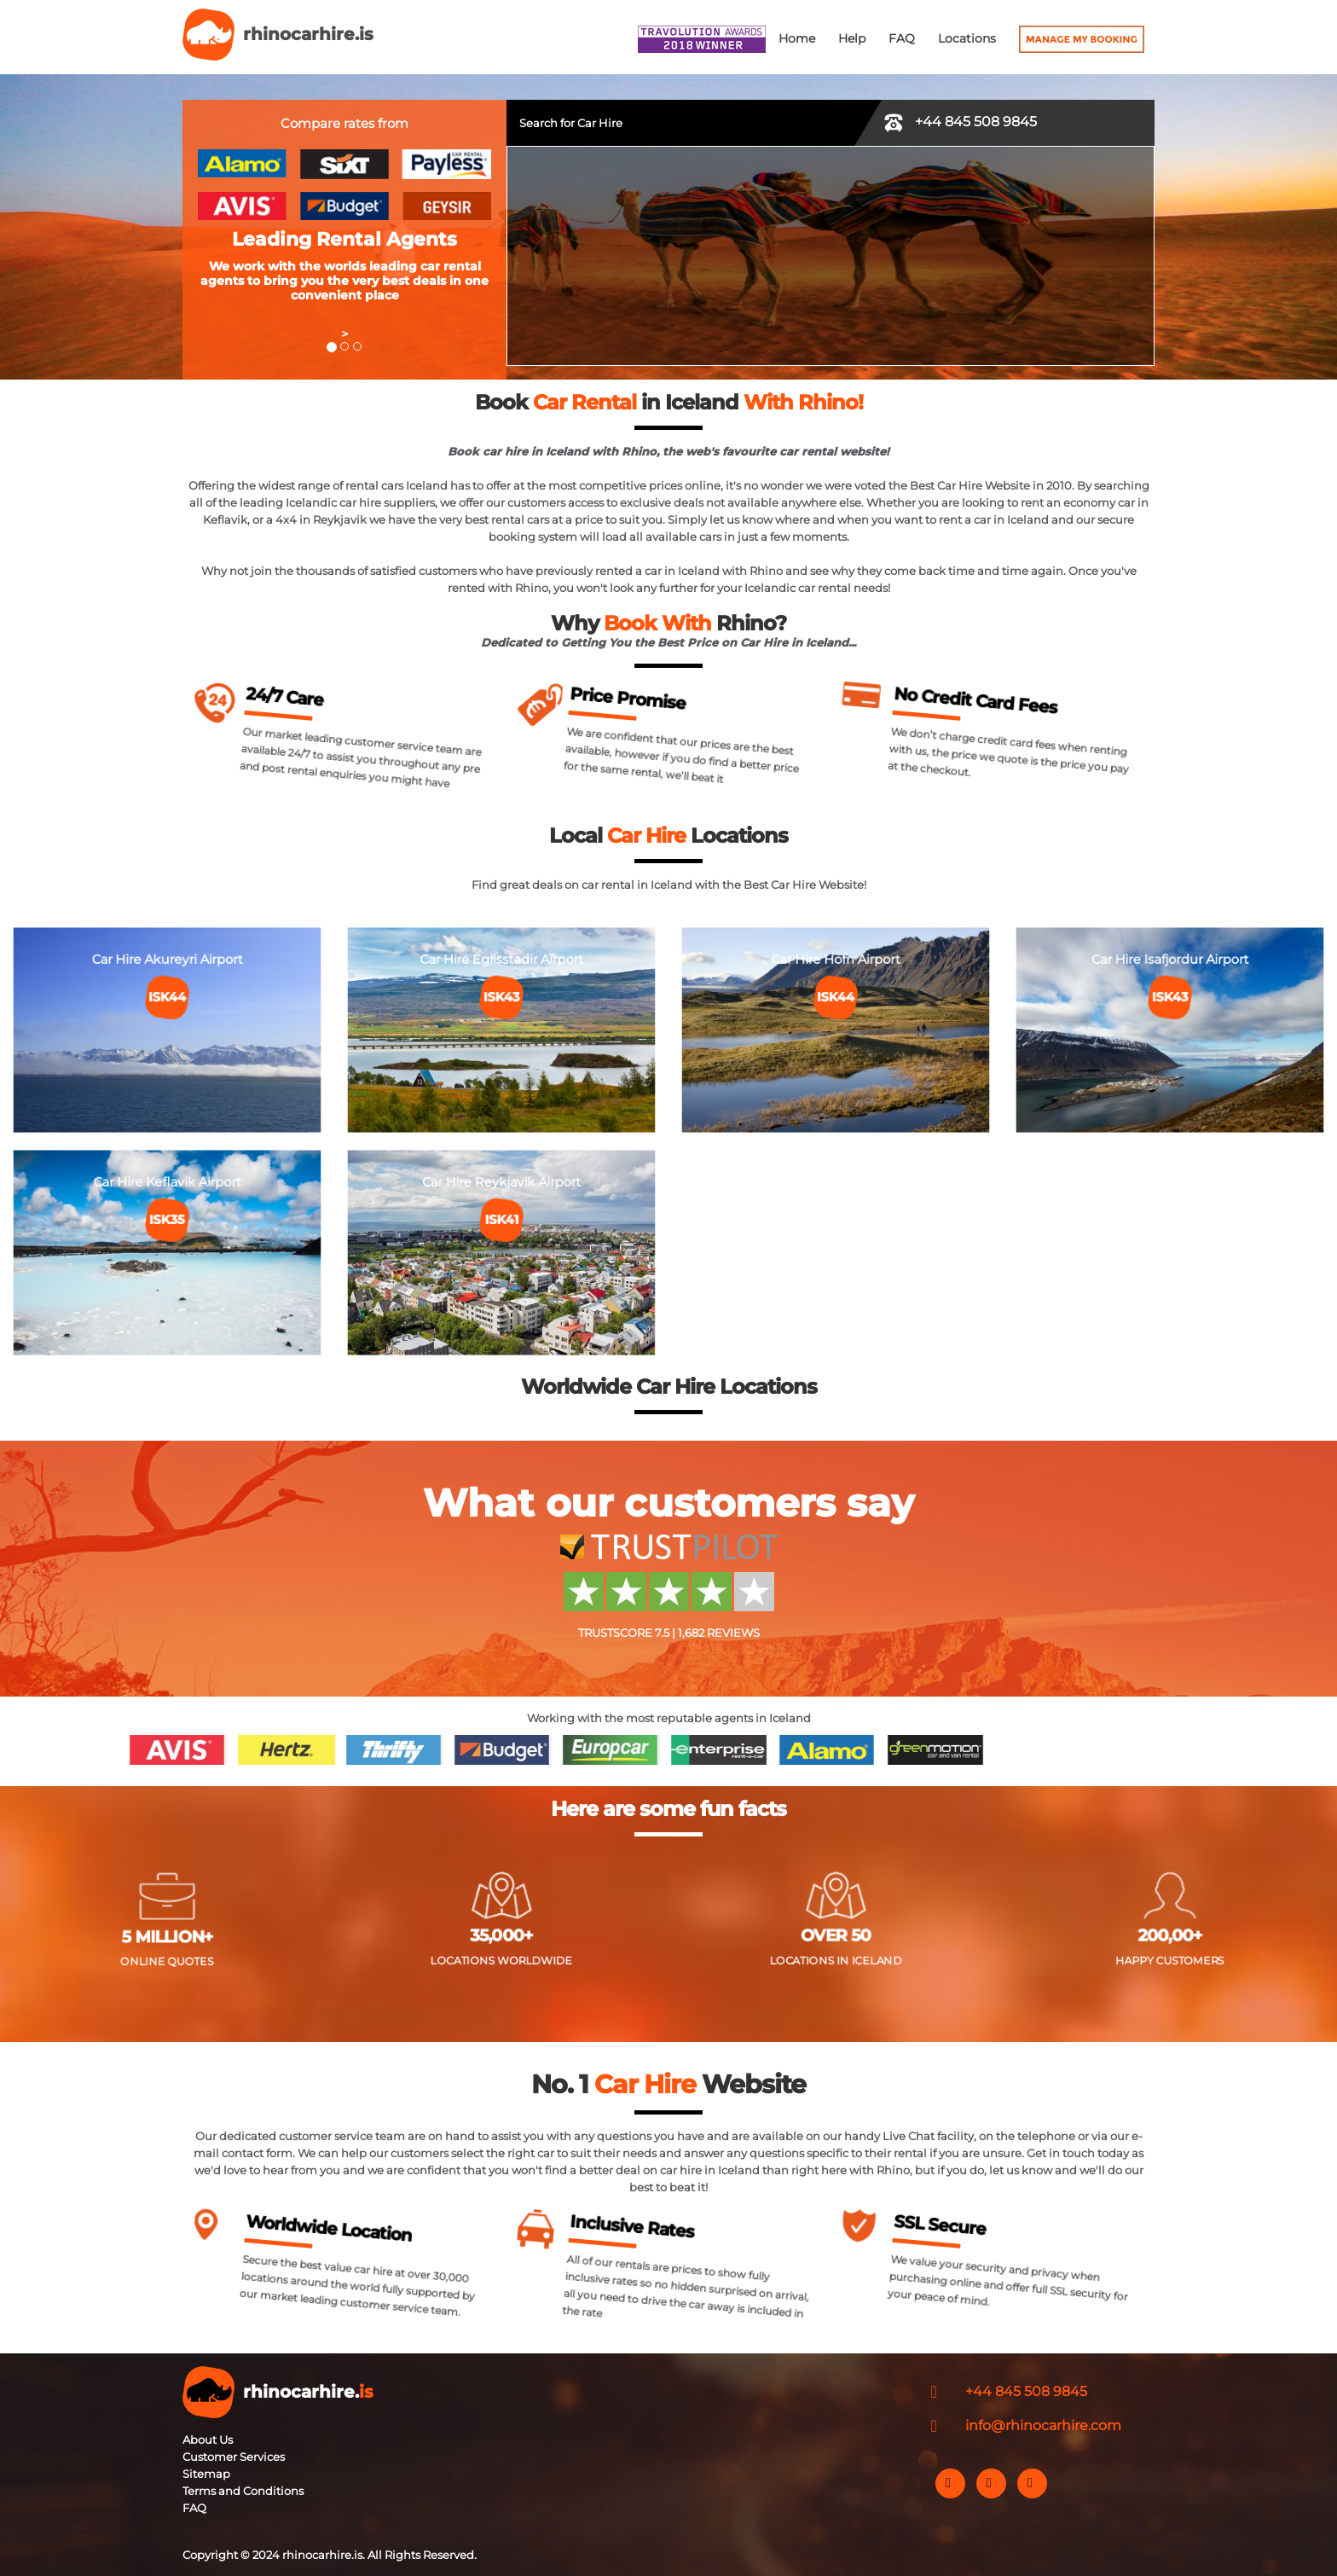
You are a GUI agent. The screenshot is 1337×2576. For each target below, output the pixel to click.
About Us (207, 2439)
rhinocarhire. (308, 2392)
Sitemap (206, 2473)
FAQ (901, 38)
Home (796, 38)
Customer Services (233, 2456)
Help (851, 38)
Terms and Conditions (243, 2491)
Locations (967, 38)
